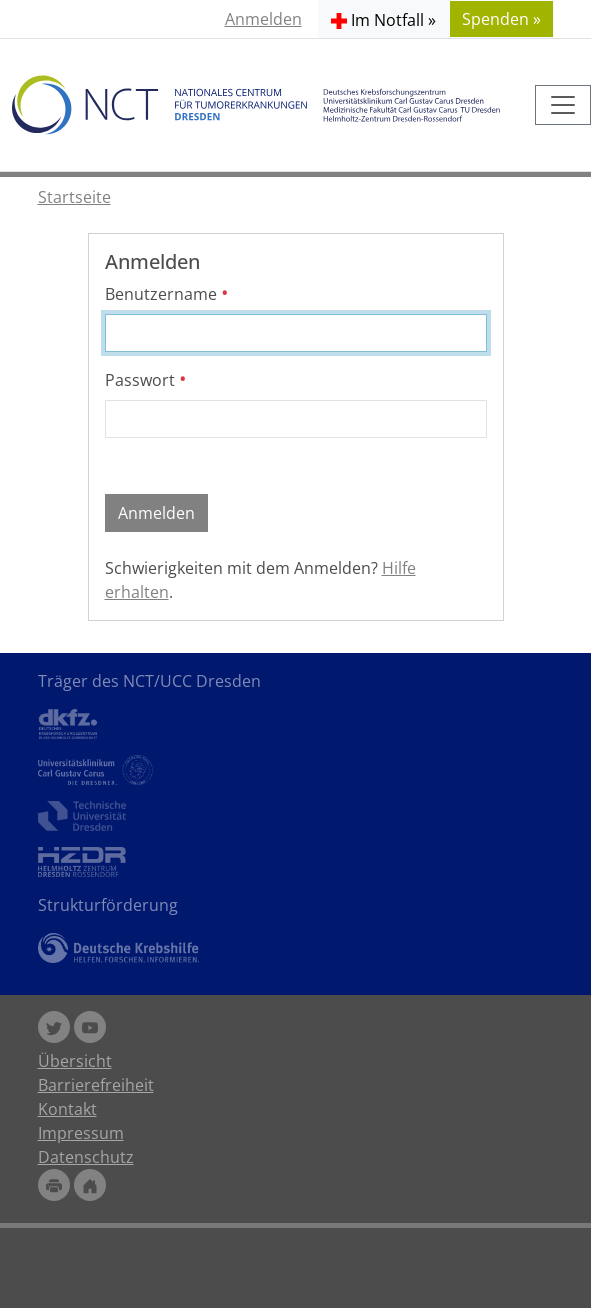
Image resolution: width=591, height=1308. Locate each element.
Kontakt (67, 1109)
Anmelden (263, 19)
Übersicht (75, 1061)
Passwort (146, 380)
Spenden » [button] (501, 19)
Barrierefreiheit (96, 1085)
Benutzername (167, 294)
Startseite (74, 197)
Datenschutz (86, 1157)
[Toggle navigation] (563, 105)
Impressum (81, 1133)
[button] (383, 19)
